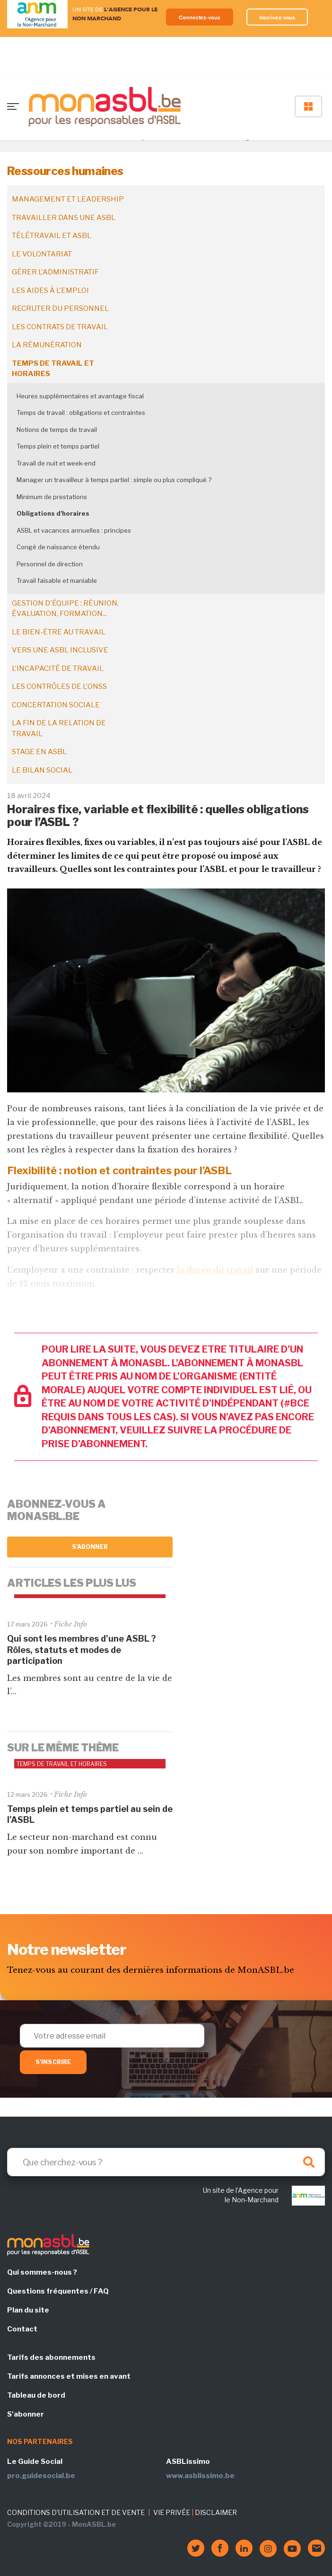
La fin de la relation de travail (59, 728)
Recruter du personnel (60, 308)
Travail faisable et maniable (57, 580)
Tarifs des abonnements (51, 2357)
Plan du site (28, 2310)
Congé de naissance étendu (58, 547)
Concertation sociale (56, 705)
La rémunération (47, 345)
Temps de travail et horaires (53, 368)
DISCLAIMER (216, 2512)
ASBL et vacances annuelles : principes (74, 530)
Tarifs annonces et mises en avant (69, 2376)
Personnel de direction (50, 564)
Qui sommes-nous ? (42, 2272)
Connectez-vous (199, 17)
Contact (22, 2329)
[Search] (166, 2162)
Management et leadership (68, 199)
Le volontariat (42, 254)
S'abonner (90, 1546)
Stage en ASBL (39, 751)
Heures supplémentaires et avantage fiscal (80, 396)
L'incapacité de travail (58, 668)
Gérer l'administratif (55, 272)
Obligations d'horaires (53, 513)
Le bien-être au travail (58, 632)
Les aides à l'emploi (50, 290)
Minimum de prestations (52, 497)
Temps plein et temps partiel (58, 446)
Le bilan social (42, 770)
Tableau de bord (36, 2395)
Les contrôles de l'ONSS (59, 686)
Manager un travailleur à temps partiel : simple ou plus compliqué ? (114, 480)
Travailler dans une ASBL (63, 217)
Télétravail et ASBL (51, 235)
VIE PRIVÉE (171, 2512)
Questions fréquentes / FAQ (58, 2291)
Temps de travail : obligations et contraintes (81, 412)
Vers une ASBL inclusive (60, 650)
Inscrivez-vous (277, 17)
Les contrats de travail (60, 327)
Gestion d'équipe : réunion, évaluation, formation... (65, 608)
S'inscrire (53, 2062)
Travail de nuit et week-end (56, 463)
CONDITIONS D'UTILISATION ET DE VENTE (76, 2512)
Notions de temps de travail (57, 429)
